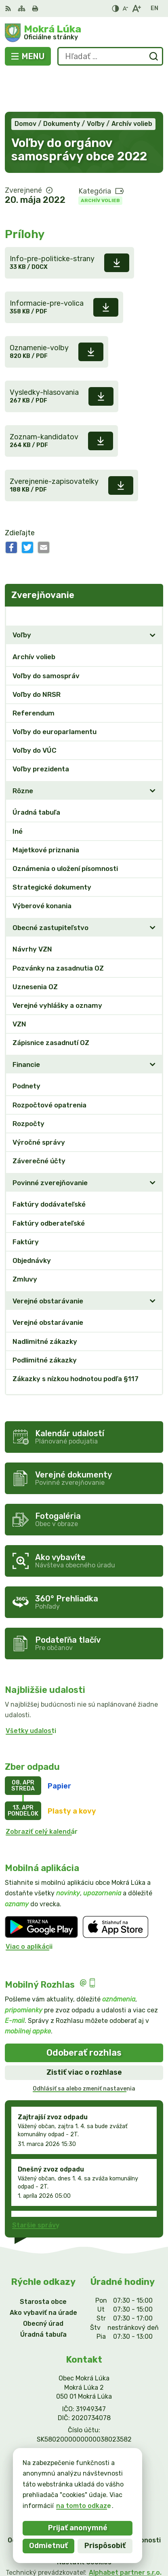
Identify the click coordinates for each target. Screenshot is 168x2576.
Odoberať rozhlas (84, 2013)
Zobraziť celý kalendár (42, 1792)
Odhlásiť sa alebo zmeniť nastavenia (84, 2049)
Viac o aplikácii (29, 1907)
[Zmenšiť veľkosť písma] (125, 8)
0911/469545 (84, 2412)
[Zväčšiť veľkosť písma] (136, 8)
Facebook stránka (84, 2430)
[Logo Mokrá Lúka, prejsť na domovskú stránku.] (84, 32)
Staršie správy (35, 2185)
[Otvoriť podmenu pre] (152, 596)
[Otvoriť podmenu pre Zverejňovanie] (152, 575)
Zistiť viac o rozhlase (84, 2032)
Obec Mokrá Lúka (110, 2543)
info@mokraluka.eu (84, 2421)
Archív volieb (100, 161)
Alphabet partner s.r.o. (125, 2533)
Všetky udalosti (31, 1691)
